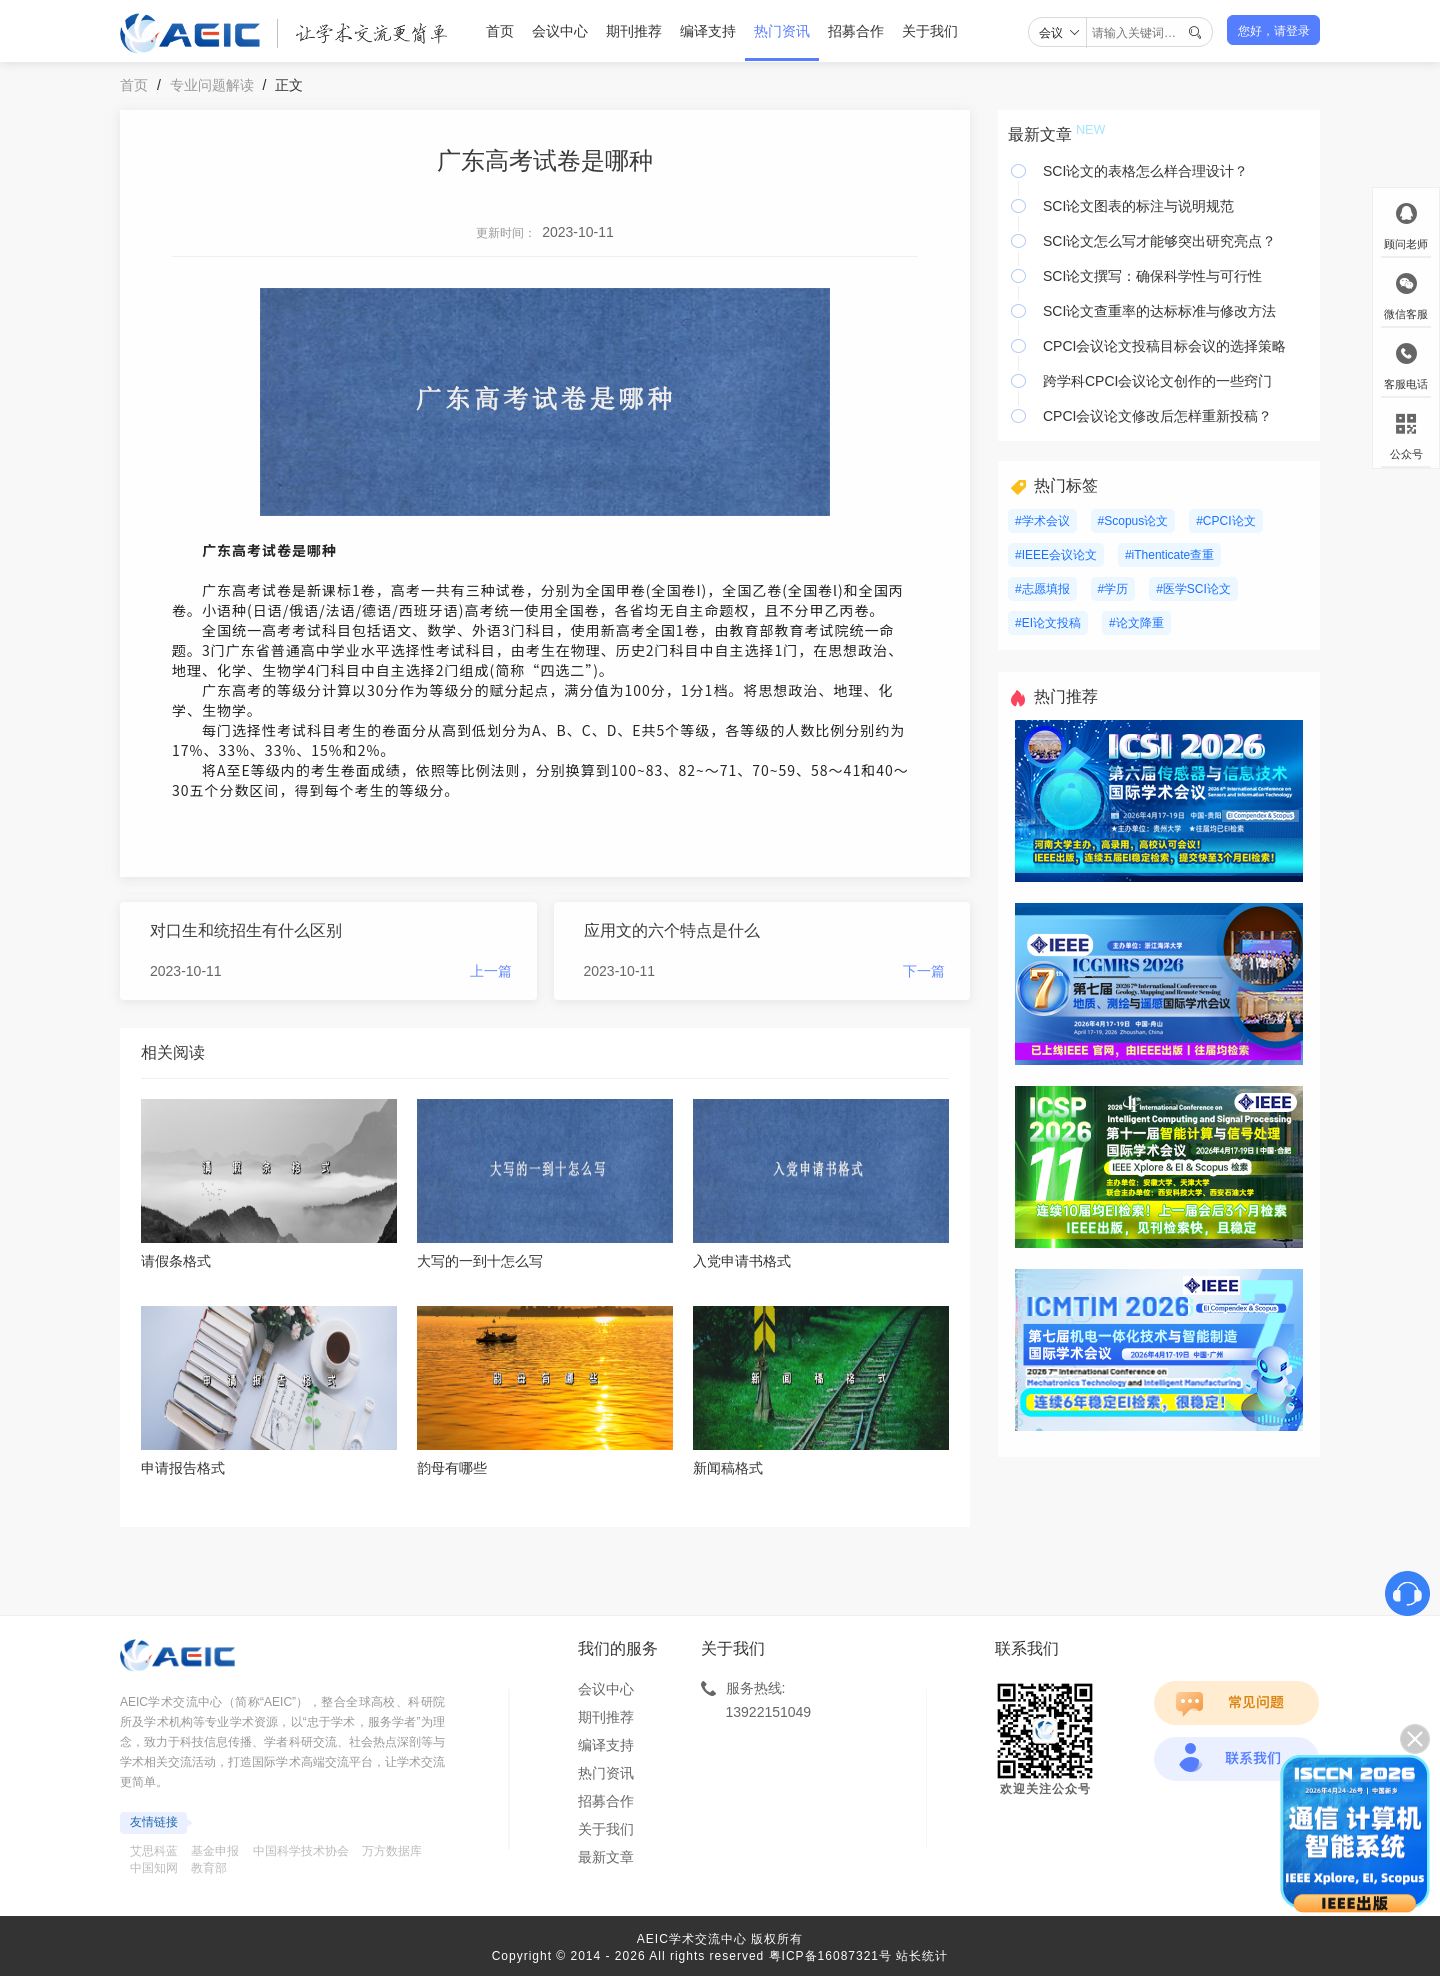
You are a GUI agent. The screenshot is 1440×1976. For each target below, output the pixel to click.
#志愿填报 (1042, 589)
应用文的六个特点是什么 (672, 930)
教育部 (209, 1868)
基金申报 (215, 1851)
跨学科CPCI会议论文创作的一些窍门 (1157, 381)
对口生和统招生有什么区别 (246, 930)
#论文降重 (1136, 623)
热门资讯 (782, 31)
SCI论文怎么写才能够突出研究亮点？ (1159, 241)
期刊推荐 (634, 31)
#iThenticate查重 (1169, 555)
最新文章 (606, 1857)
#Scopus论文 (1133, 521)
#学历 (1113, 589)
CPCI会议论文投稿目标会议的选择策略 (1164, 346)
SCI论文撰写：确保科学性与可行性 (1152, 276)
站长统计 (922, 1956)
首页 (500, 31)
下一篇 (924, 971)
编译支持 (708, 31)
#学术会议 (1042, 521)
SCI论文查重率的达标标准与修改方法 (1159, 311)
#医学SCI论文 (1193, 589)
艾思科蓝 (154, 1851)
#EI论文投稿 (1048, 623)
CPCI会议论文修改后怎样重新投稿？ (1157, 416)
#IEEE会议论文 (1056, 555)
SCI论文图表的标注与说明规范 (1138, 206)
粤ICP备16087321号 (830, 1956)
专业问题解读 (212, 85)
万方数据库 (392, 1851)
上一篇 (491, 971)
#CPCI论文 (1225, 521)
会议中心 (560, 31)
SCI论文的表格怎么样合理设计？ (1145, 171)
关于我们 (930, 31)
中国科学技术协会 (301, 1851)
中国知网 (154, 1868)
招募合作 (856, 31)
